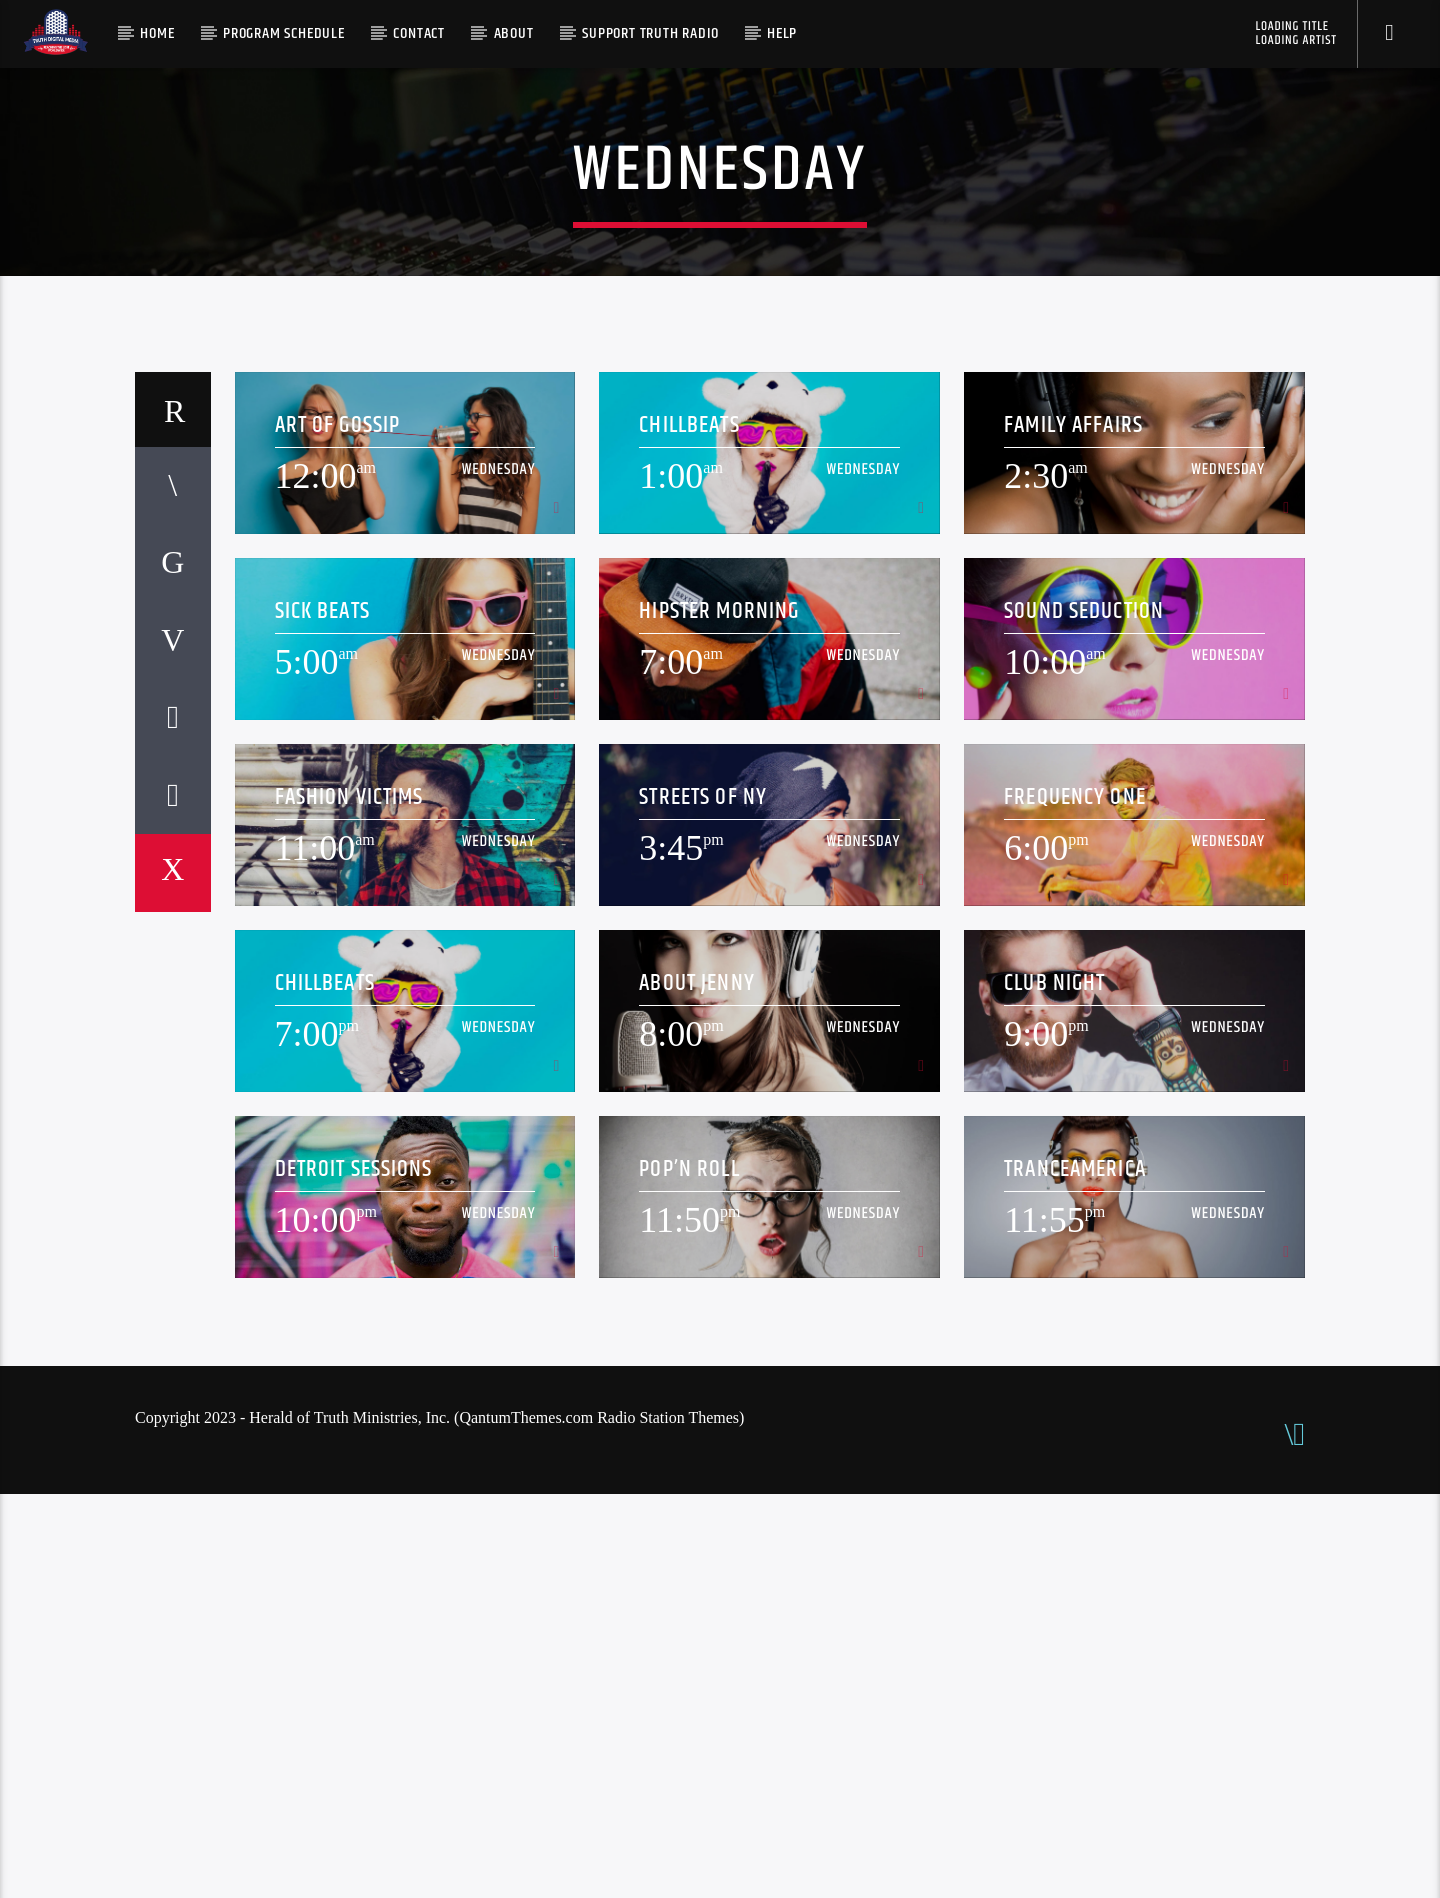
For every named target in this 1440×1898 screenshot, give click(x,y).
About (514, 33)
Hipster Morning (719, 1015)
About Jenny (696, 1387)
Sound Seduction (1084, 1015)
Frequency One (1075, 1201)
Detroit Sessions (354, 1573)
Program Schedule (284, 33)
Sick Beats (322, 1015)
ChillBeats (689, 829)
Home (157, 33)
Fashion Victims (349, 1201)
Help (782, 33)
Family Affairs (1073, 829)
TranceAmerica (1075, 1573)
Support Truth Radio (650, 33)
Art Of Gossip (338, 829)
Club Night (1054, 1387)
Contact (419, 33)
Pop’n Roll (689, 1573)
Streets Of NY (703, 1201)
